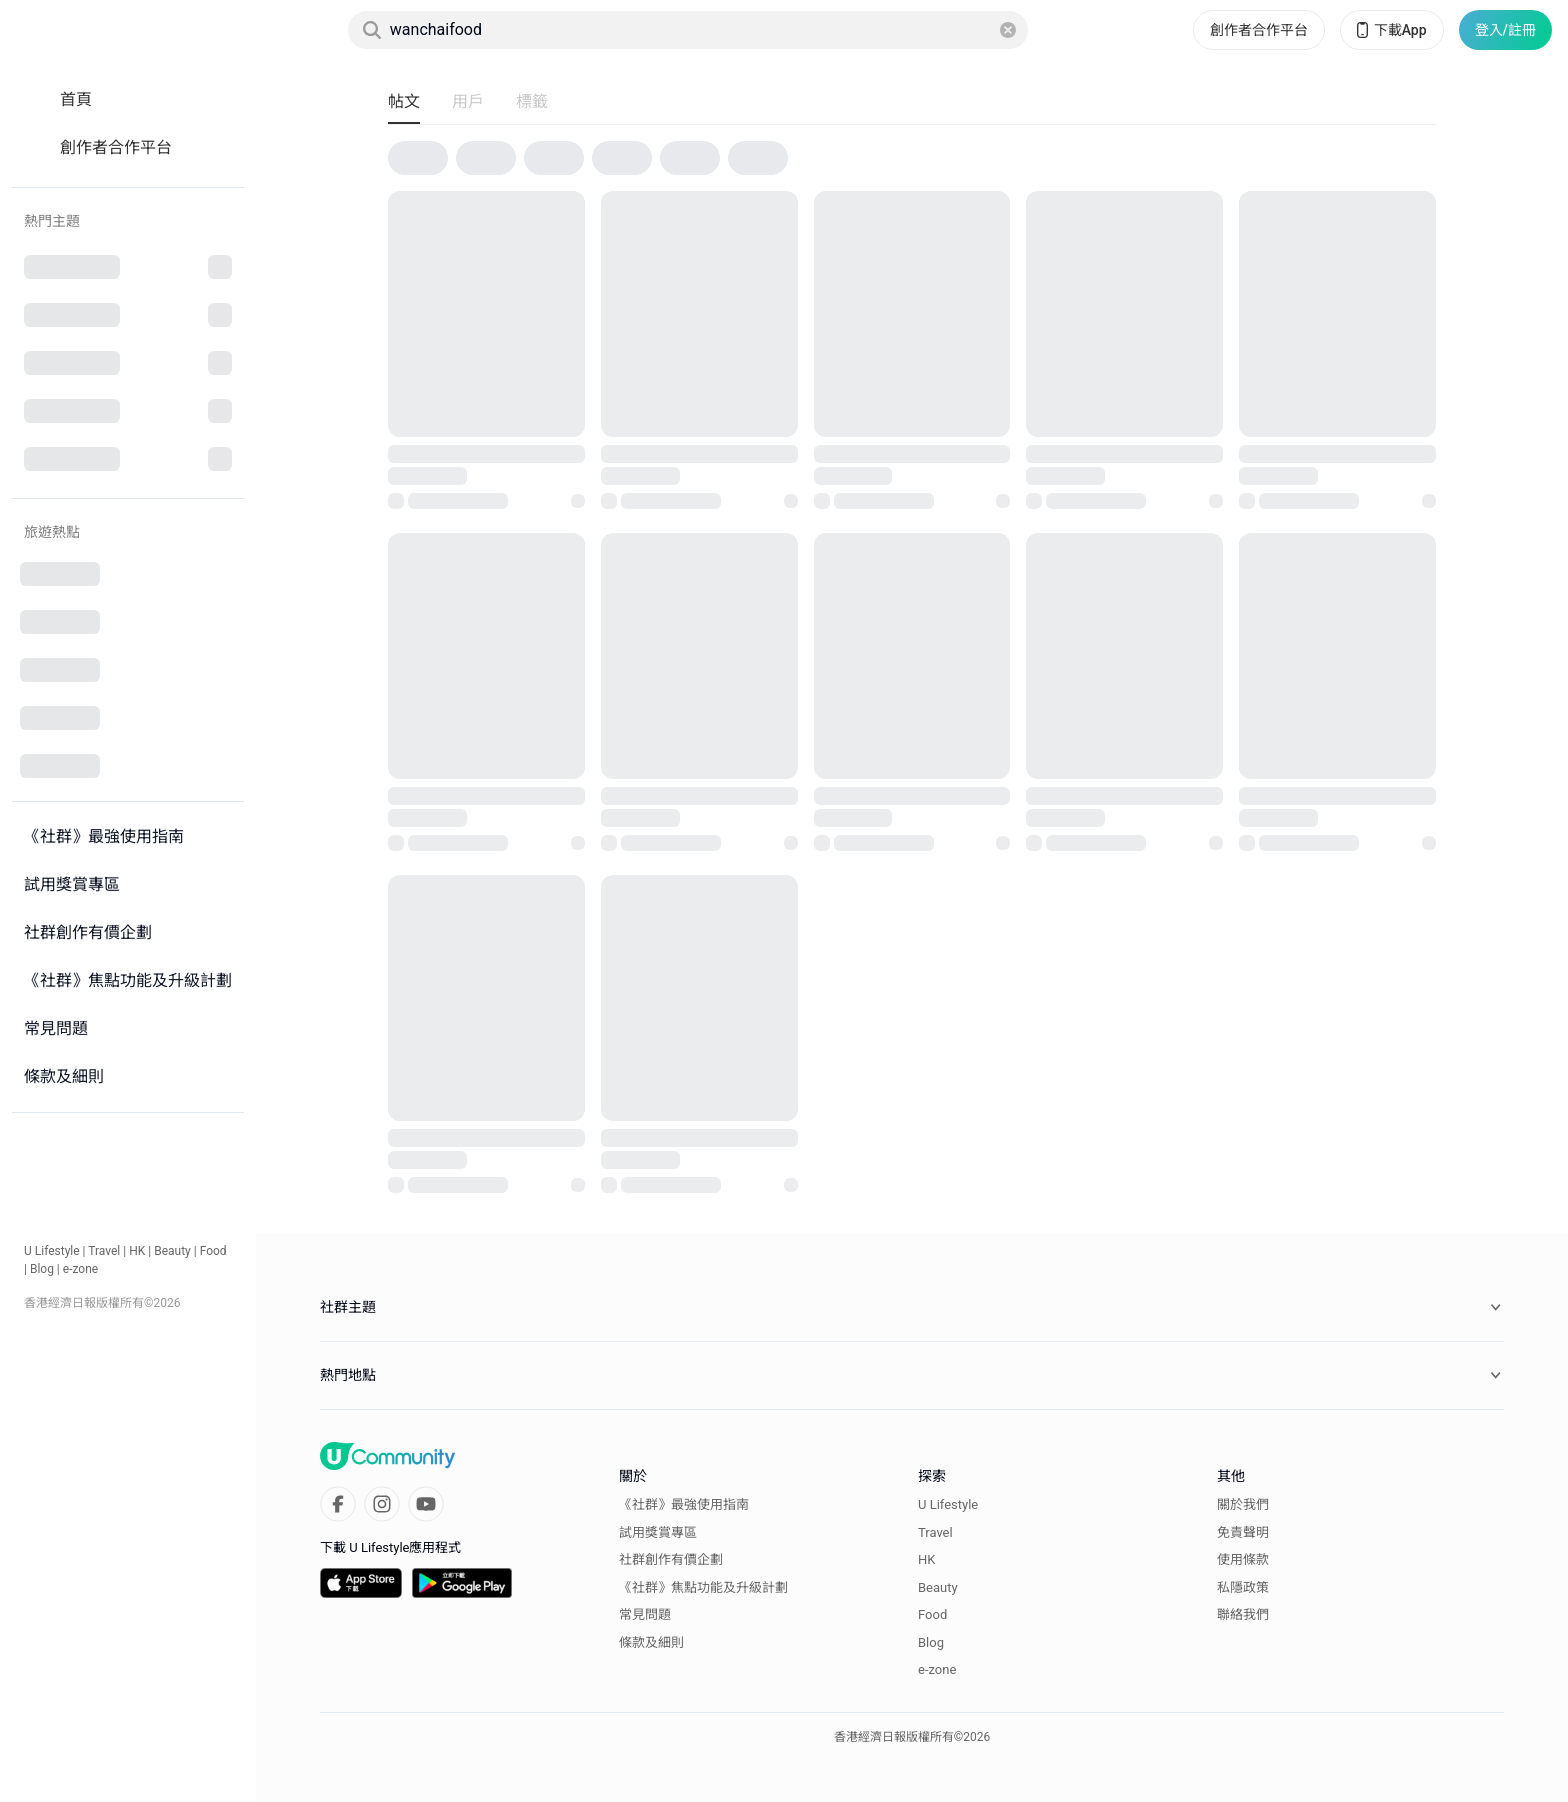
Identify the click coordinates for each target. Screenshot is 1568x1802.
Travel (104, 1251)
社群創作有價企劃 (671, 1559)
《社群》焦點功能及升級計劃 (703, 1587)
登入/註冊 (1505, 30)
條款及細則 (651, 1642)
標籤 (532, 101)
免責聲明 (1243, 1532)
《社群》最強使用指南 (684, 1504)
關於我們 (1243, 1504)
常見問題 (645, 1614)
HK (137, 1251)
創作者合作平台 (1259, 30)
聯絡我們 (1243, 1614)
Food (213, 1251)
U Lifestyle (52, 1251)
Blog (42, 1269)
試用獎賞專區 (658, 1532)
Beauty (172, 1251)
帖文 (404, 101)
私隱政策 (1243, 1587)
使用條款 (1243, 1559)
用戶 (468, 101)
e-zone (80, 1269)
